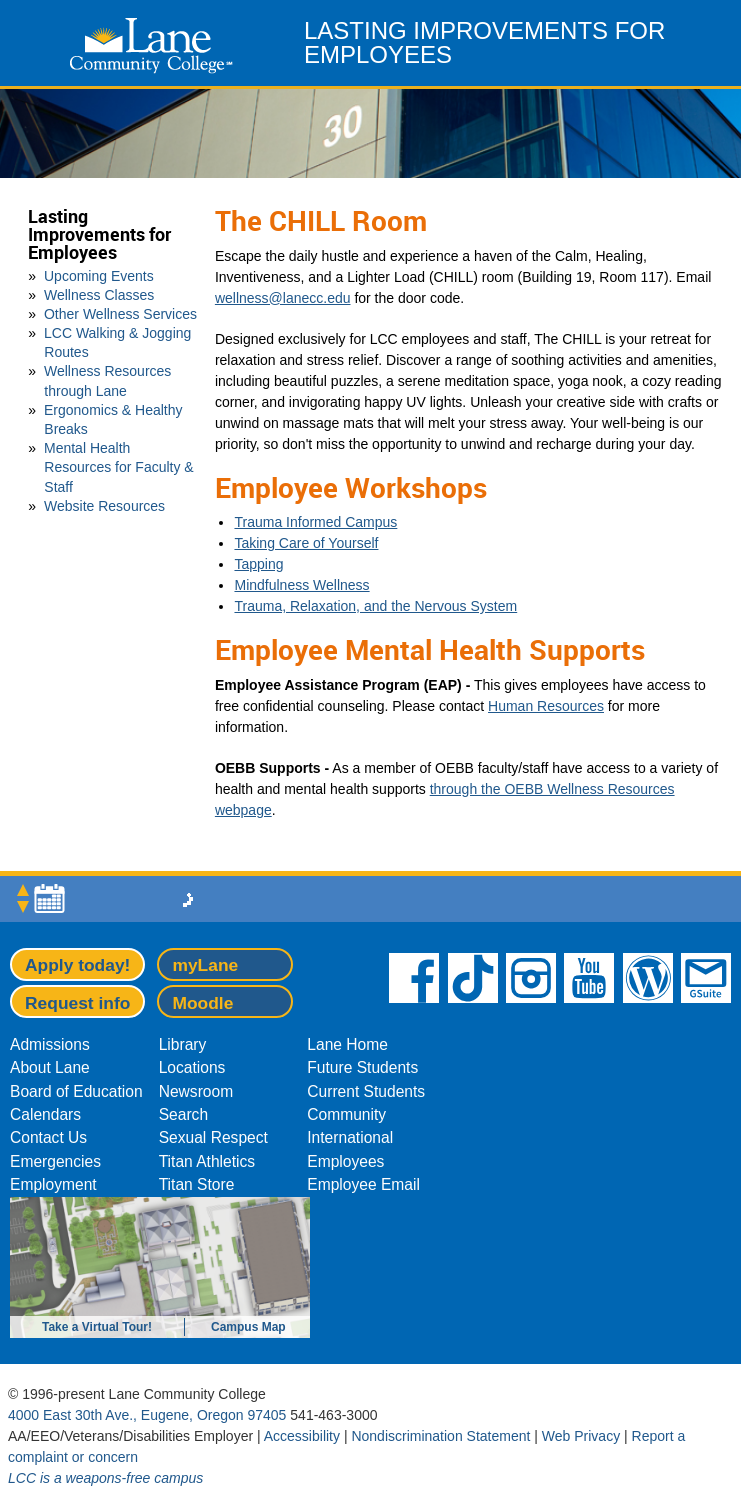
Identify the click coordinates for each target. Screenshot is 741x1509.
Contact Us (48, 1137)
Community (346, 1114)
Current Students (366, 1091)
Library (183, 1044)
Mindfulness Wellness (301, 585)
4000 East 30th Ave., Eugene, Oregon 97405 (147, 1415)
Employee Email (363, 1184)
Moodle (202, 1003)
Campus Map (248, 1327)
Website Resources (104, 506)
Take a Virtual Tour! (97, 1327)
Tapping (258, 564)
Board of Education (76, 1091)
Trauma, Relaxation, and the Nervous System (375, 606)
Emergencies (55, 1161)
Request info (77, 1003)
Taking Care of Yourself (306, 543)
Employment (53, 1184)
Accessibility (302, 1436)
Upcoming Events (99, 276)
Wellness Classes (99, 295)
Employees (345, 1161)
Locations (192, 1067)
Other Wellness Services (120, 314)
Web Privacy (581, 1436)
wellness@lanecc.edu (283, 298)
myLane (205, 965)
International (350, 1137)
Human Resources (546, 706)
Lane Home (347, 1044)
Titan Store (197, 1184)
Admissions (50, 1044)
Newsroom (196, 1091)
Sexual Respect (213, 1137)
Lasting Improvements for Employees (99, 234)
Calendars (45, 1114)
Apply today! (77, 965)
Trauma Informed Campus (315, 522)
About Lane (50, 1067)
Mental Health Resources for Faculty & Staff (119, 467)
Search (183, 1114)
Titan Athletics (207, 1161)
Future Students (362, 1067)
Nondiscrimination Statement (440, 1436)
